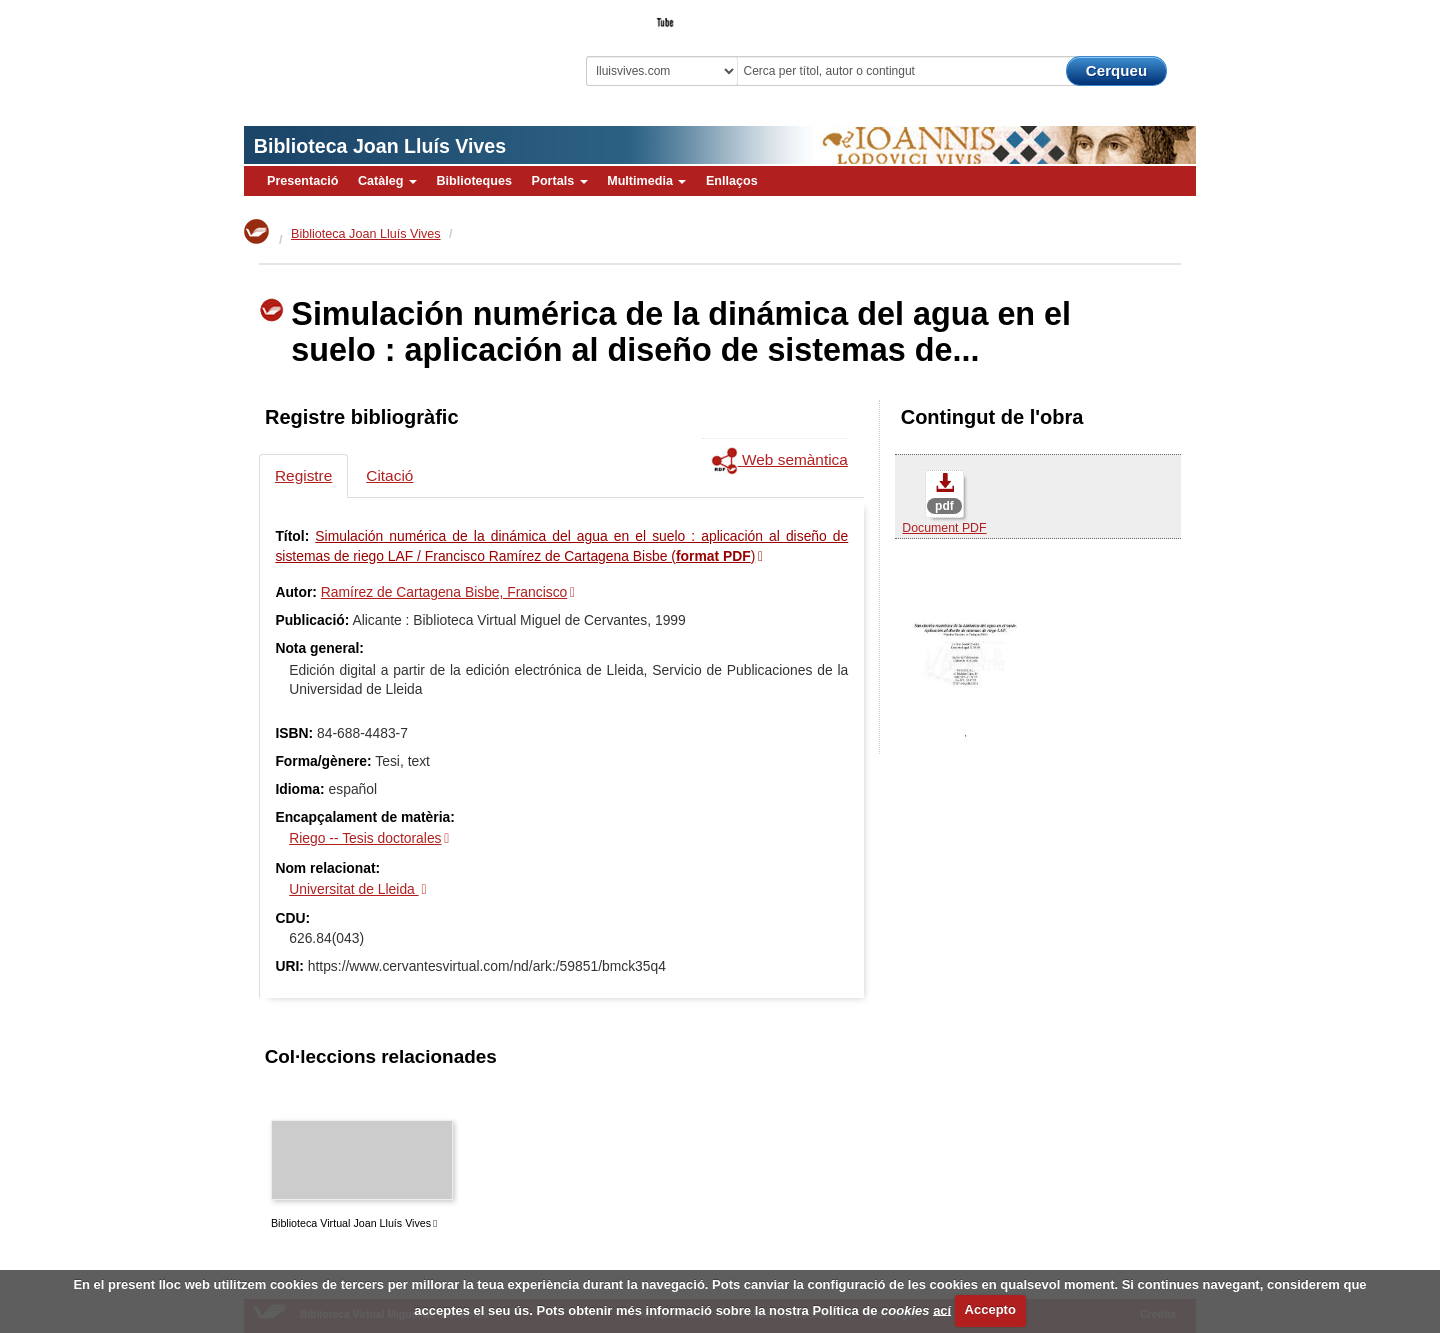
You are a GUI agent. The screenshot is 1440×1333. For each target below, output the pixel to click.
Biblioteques (474, 181)
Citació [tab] (389, 475)
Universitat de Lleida (353, 889)
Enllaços (732, 181)
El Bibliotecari (1106, 16)
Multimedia (646, 181)
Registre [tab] (303, 475)
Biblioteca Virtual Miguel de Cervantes (385, 50)
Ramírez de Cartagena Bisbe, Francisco (444, 592)
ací (942, 1309)
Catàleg (387, 181)
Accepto (990, 1309)
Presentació (302, 181)
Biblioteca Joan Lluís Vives (380, 146)
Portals (559, 181)
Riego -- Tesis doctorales (365, 838)
